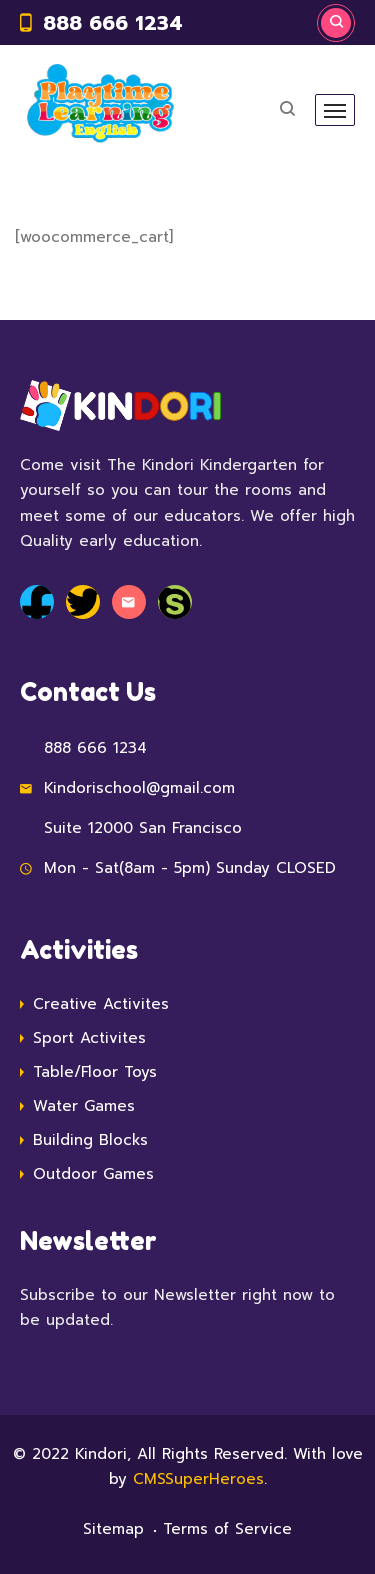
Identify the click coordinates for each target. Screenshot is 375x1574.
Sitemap (113, 1529)
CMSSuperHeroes (198, 1479)
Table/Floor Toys (95, 1072)
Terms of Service (227, 1529)
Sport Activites (89, 1038)
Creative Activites (101, 1004)
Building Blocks (90, 1140)
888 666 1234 (113, 23)
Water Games (84, 1106)
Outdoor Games (93, 1174)
